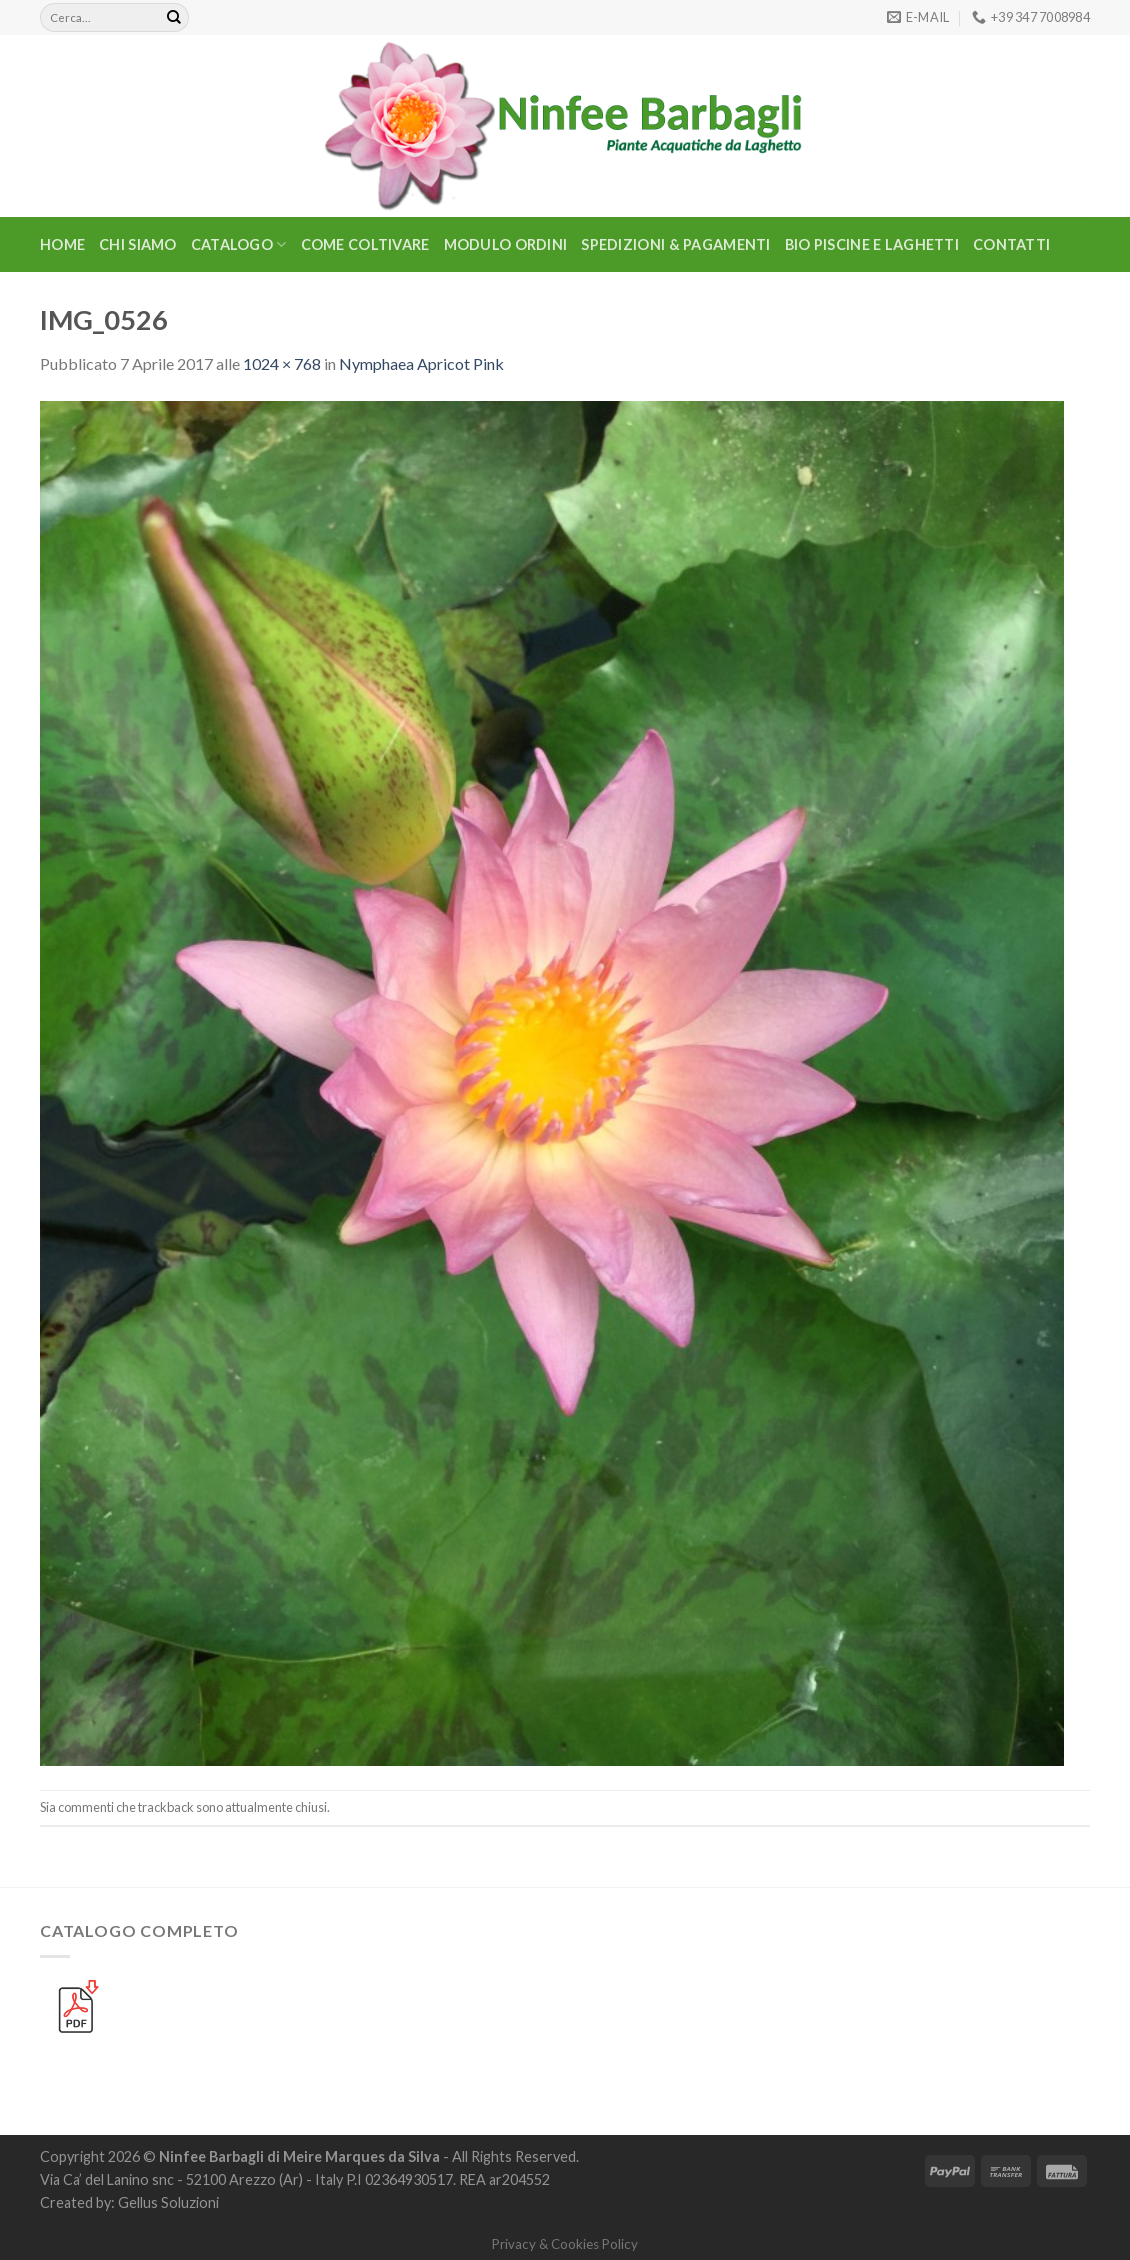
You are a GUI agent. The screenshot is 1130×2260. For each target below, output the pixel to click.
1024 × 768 (282, 363)
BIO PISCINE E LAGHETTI (872, 244)
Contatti (1011, 244)
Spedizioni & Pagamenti (675, 244)
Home (62, 244)
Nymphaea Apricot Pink (421, 363)
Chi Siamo (138, 244)
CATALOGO (239, 244)
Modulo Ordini (506, 244)
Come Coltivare (365, 244)
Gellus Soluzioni (168, 2202)
